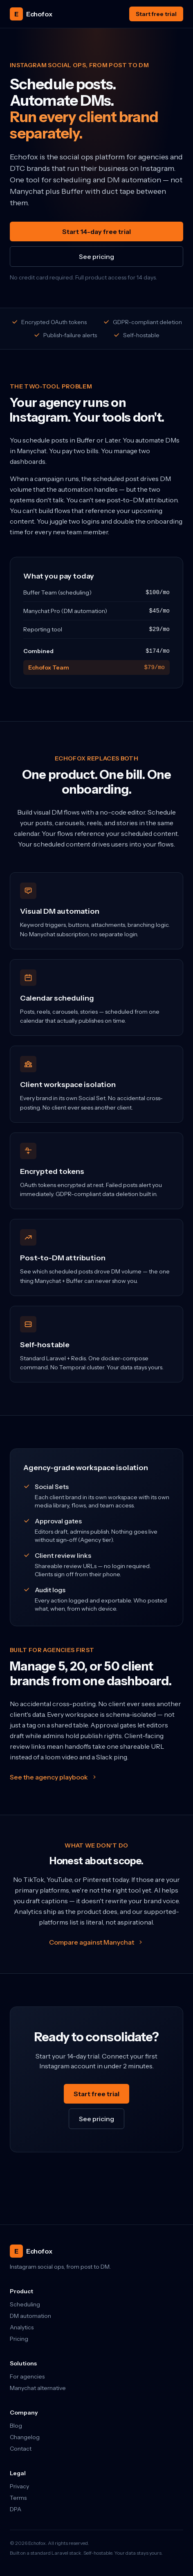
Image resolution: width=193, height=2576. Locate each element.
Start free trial (156, 14)
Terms (18, 2497)
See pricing (96, 256)
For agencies (27, 2376)
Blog (16, 2425)
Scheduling (25, 2304)
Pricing (19, 2338)
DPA (15, 2509)
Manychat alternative (38, 2388)
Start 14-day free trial (96, 231)
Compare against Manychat (96, 1942)
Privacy (19, 2486)
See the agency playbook (54, 1777)
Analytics (22, 2327)
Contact (20, 2448)
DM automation (30, 2316)
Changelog (25, 2437)
